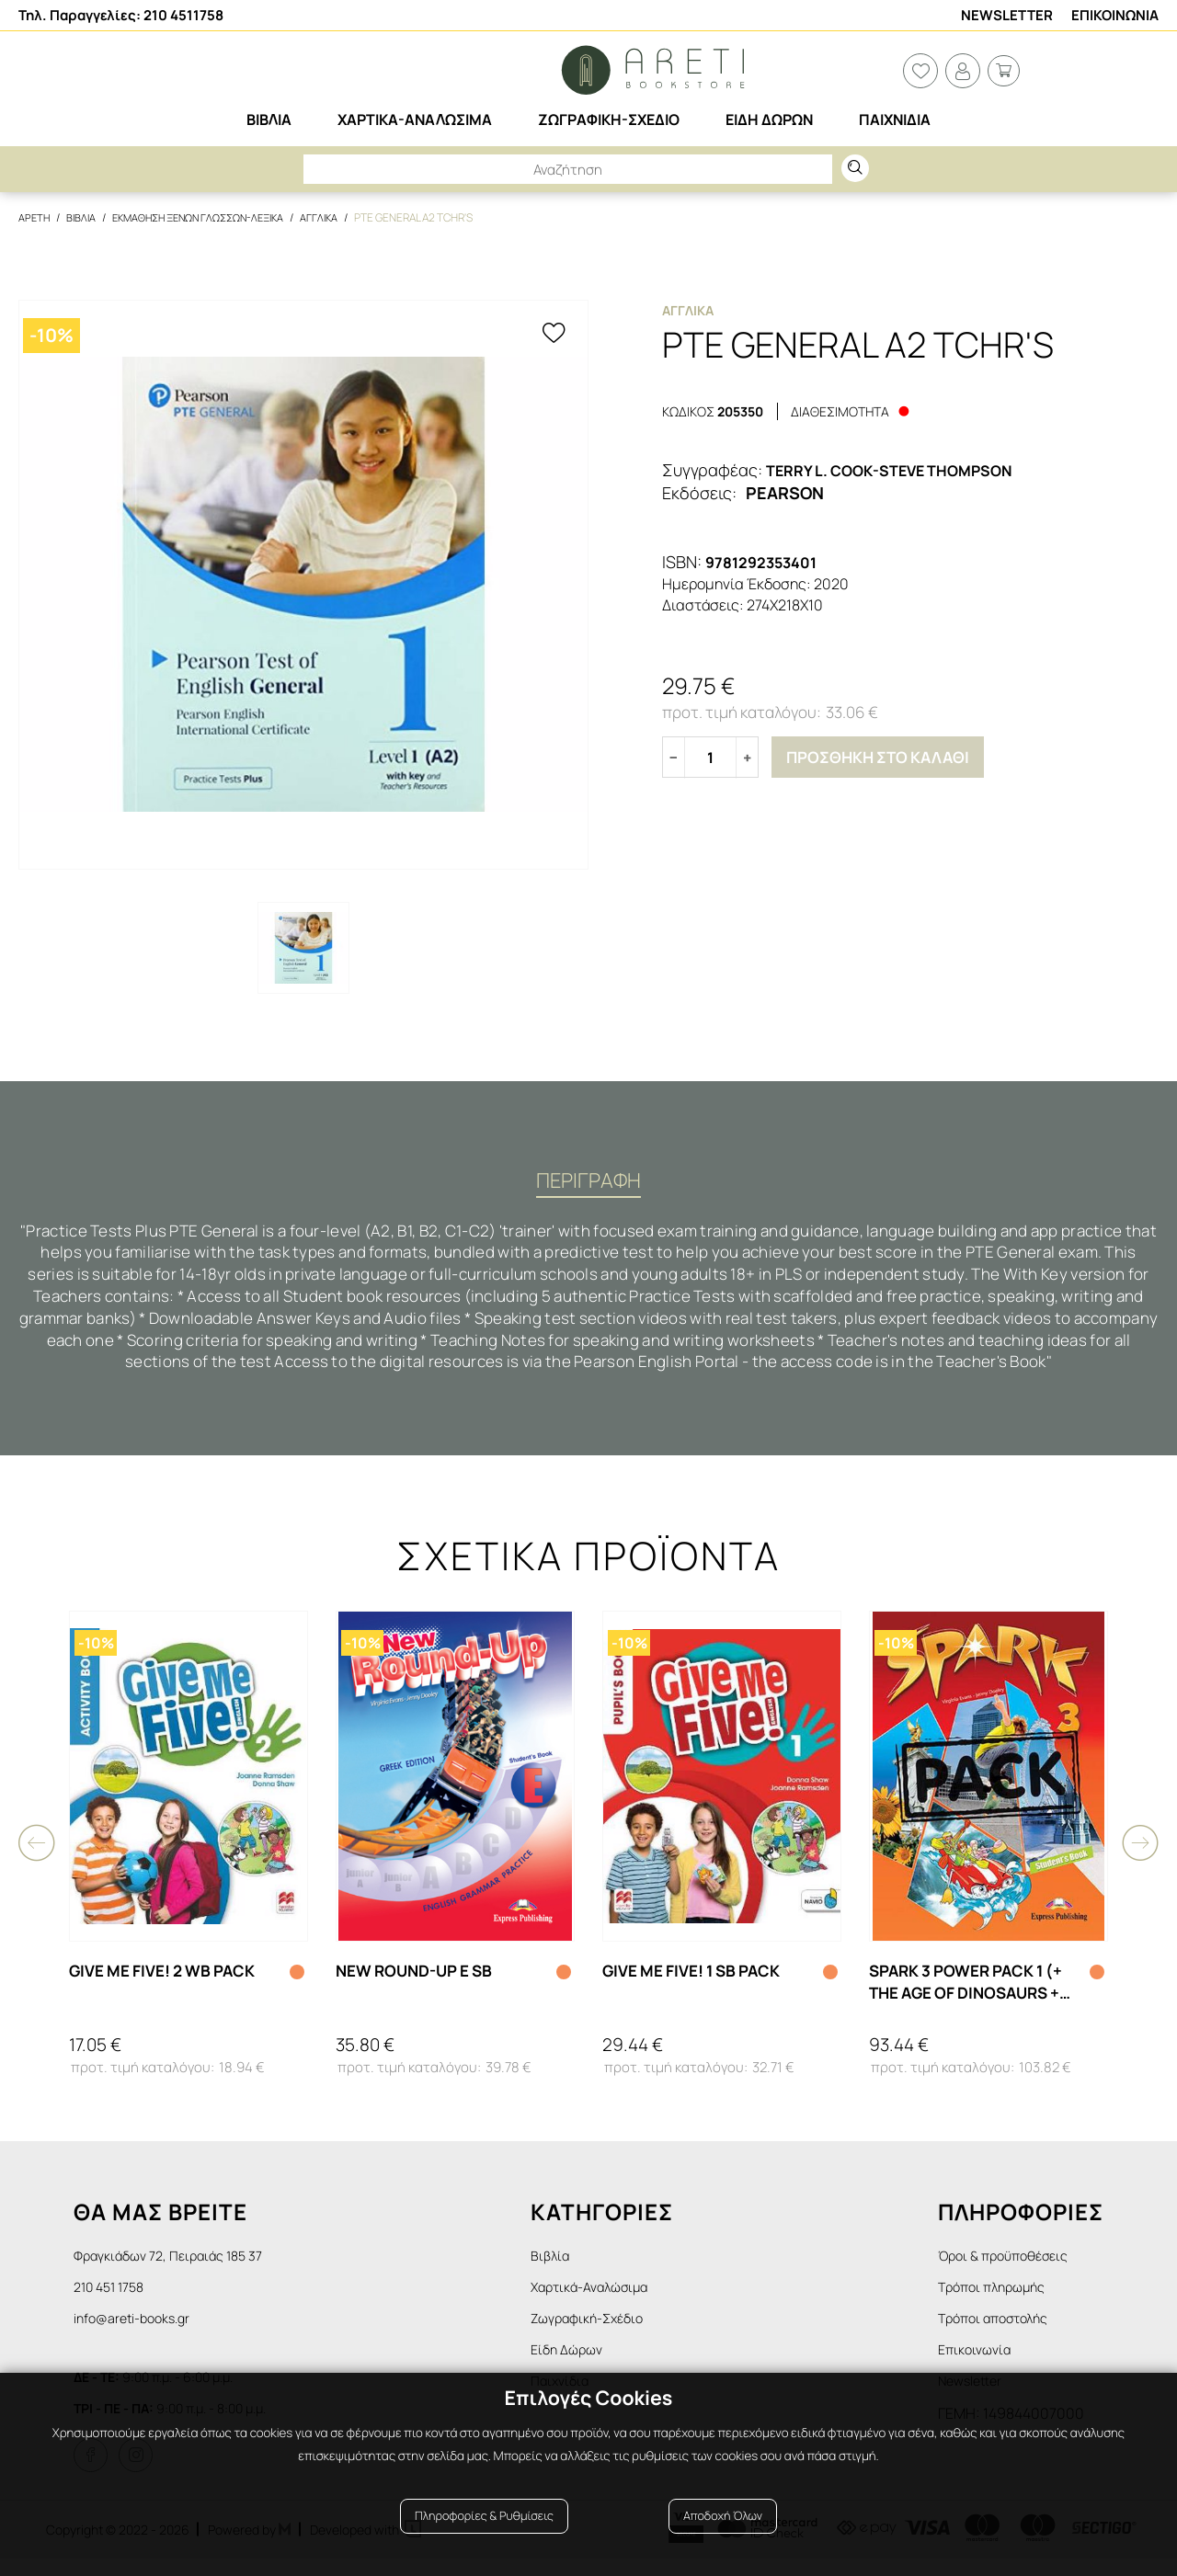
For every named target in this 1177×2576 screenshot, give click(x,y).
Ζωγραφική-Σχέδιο (611, 2330)
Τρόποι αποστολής (1000, 2330)
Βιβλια (83, 217)
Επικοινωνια (1115, 15)
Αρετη (34, 217)
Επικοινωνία (978, 2364)
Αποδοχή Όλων (722, 2532)
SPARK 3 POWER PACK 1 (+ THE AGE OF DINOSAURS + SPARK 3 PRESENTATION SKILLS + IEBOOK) (974, 1989)
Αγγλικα (342, 217)
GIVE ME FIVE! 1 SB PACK (698, 1977)
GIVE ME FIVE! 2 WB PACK (169, 1977)
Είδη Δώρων (586, 2364)
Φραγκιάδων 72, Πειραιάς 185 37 (179, 2263)
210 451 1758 (114, 2296)
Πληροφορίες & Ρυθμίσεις (484, 2532)
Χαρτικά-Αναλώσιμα (614, 2296)
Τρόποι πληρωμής (998, 2296)
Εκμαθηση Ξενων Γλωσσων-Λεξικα (211, 217)
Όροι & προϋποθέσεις (1010, 2263)
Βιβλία (568, 2263)
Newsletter (1007, 15)
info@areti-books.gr (139, 2330)
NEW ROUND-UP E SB (421, 1977)
